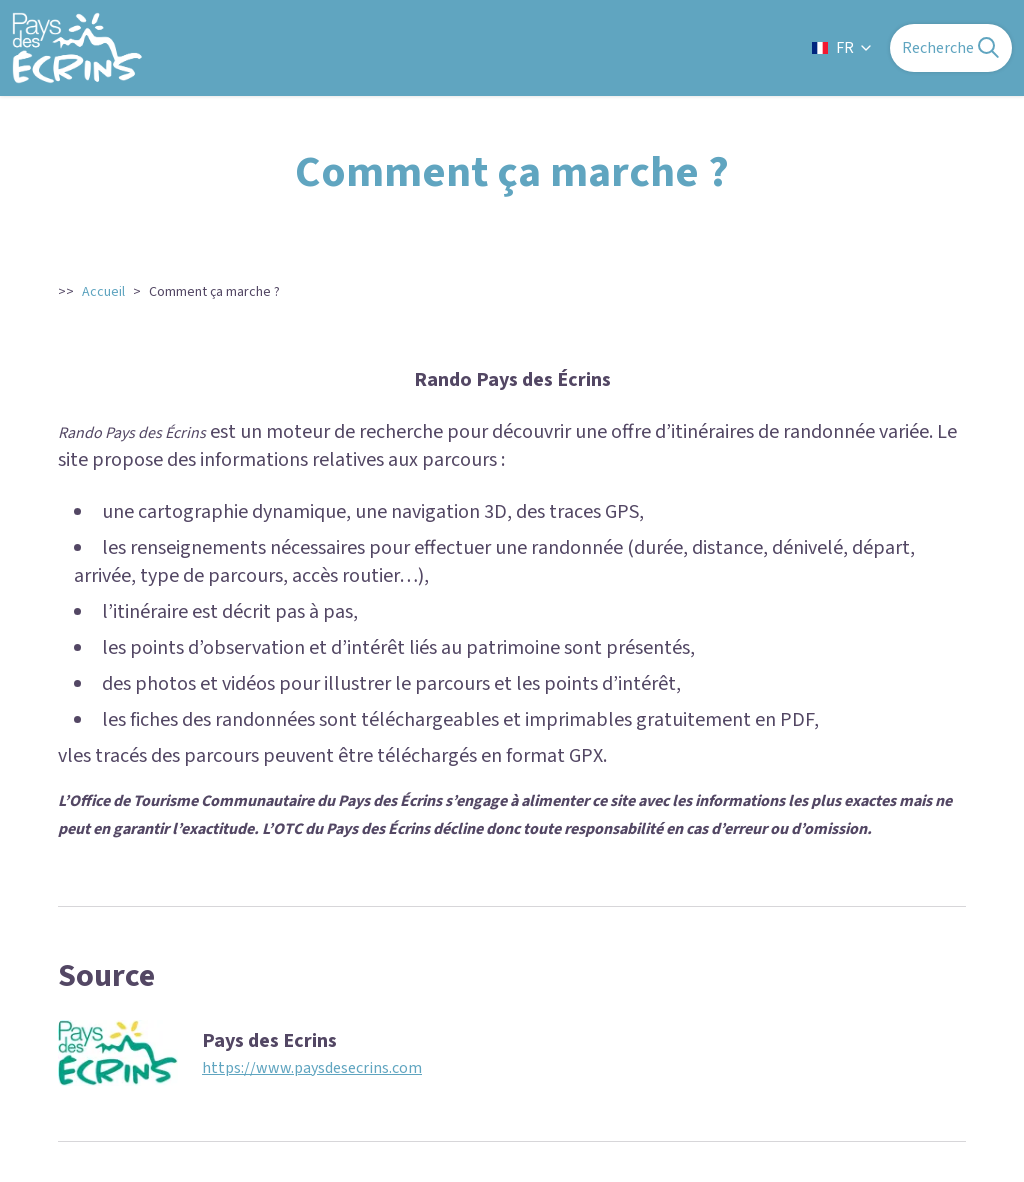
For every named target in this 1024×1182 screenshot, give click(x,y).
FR (843, 48)
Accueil (103, 292)
